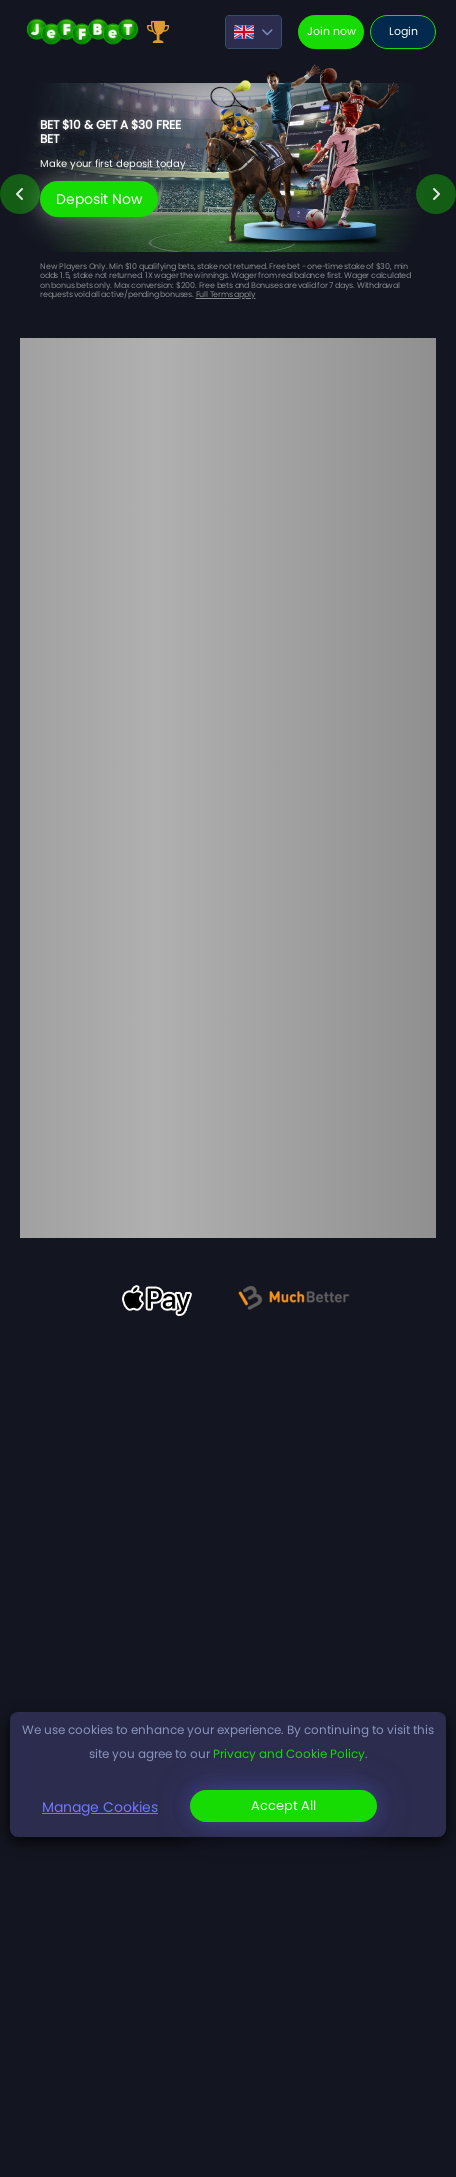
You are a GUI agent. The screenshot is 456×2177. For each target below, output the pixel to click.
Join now (331, 31)
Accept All (283, 1805)
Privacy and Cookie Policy (289, 1753)
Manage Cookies (100, 1807)
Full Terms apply (226, 294)
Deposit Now (99, 199)
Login (403, 31)
